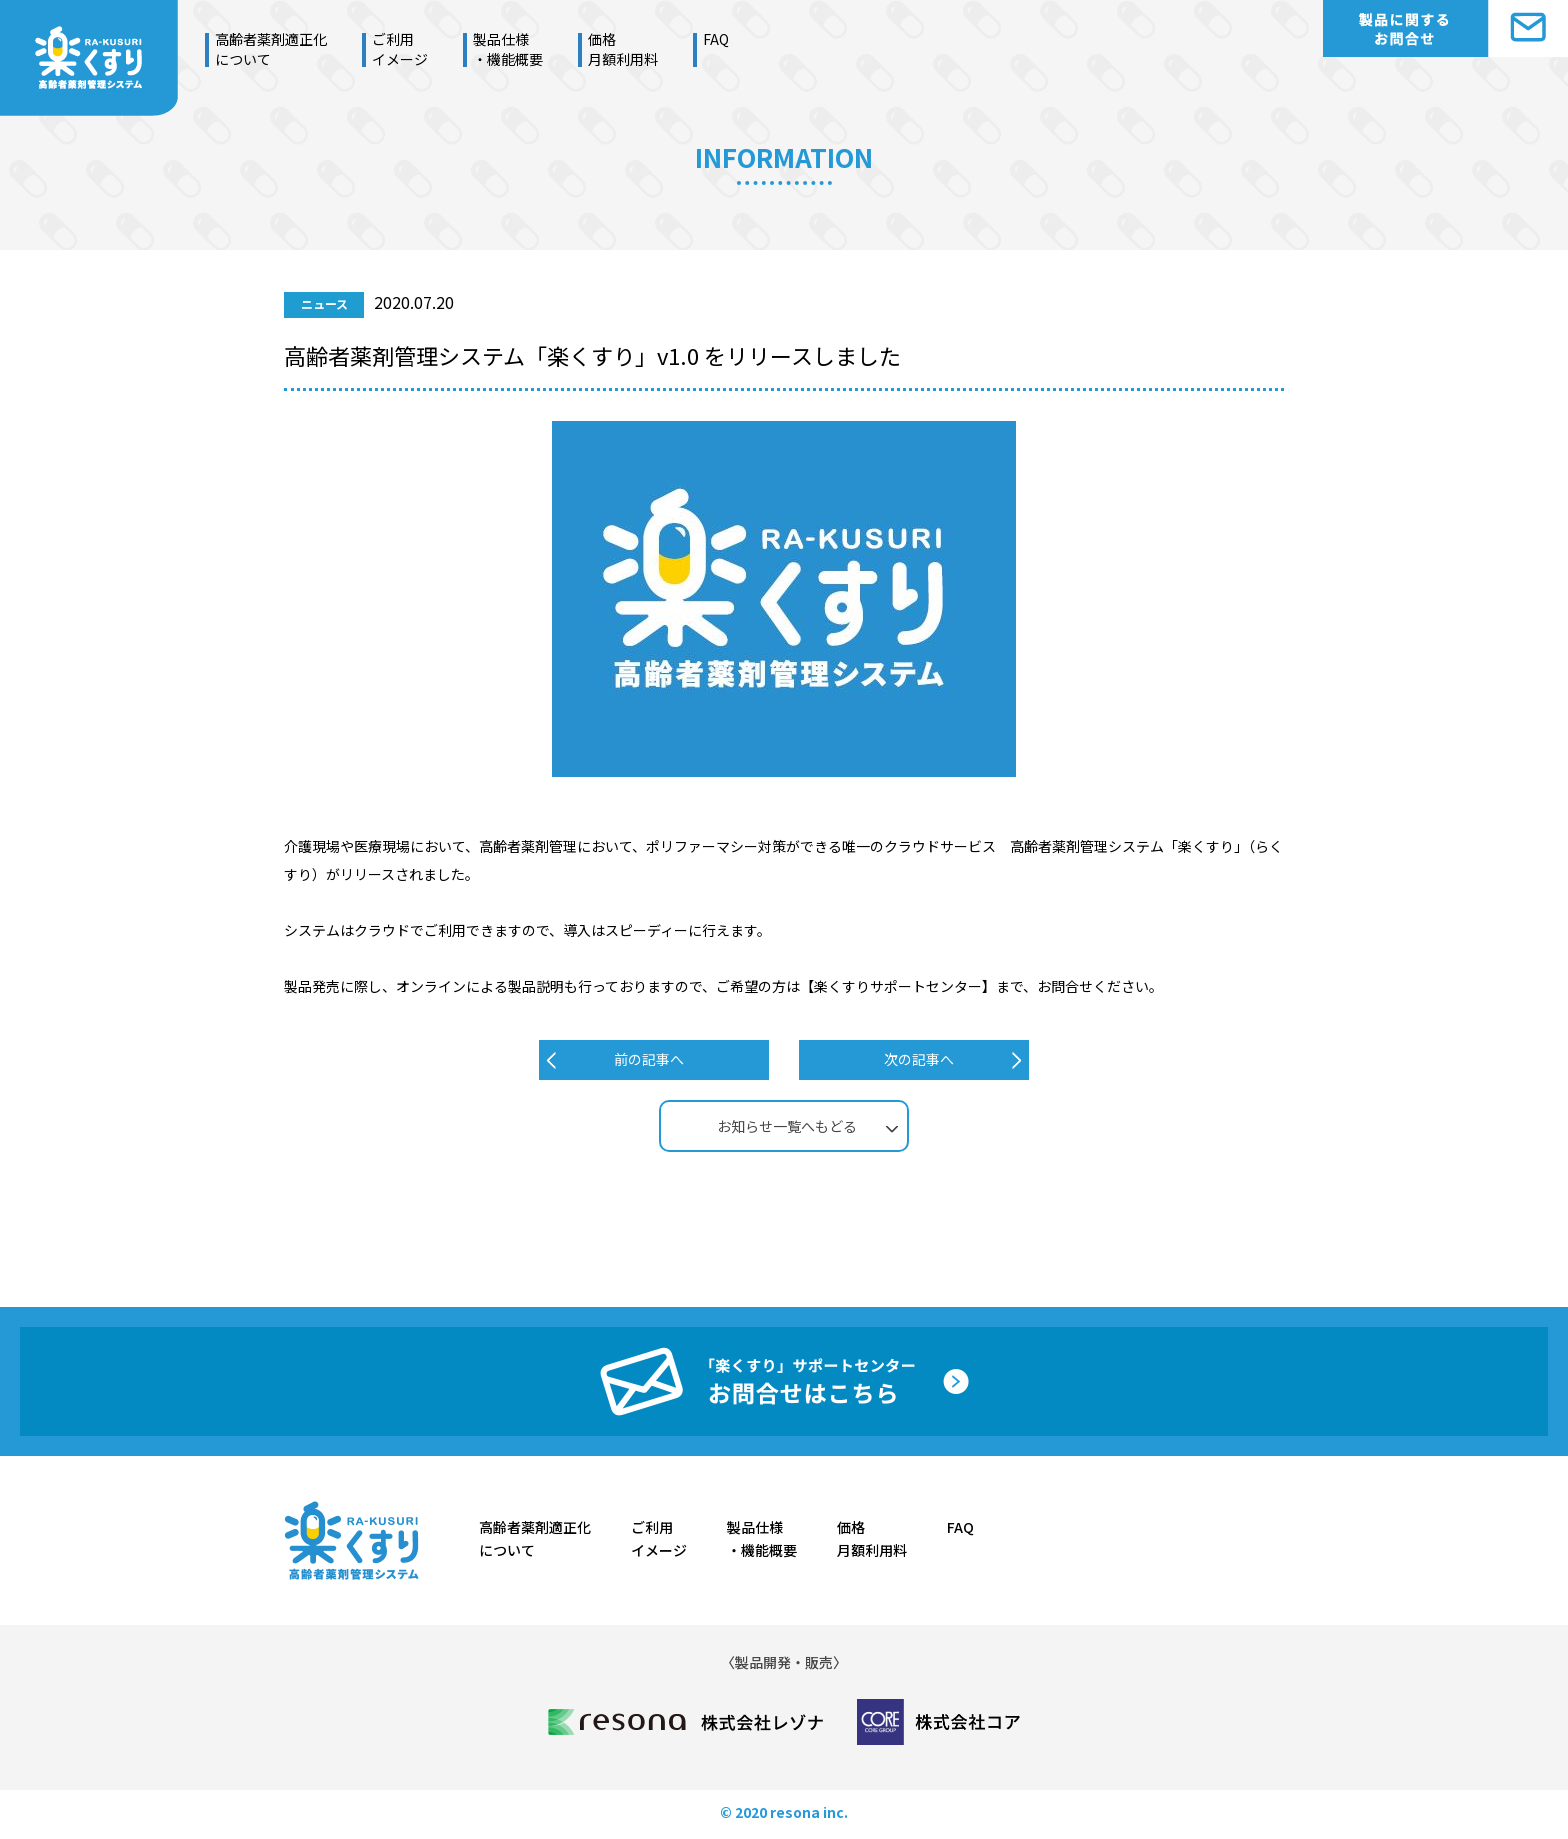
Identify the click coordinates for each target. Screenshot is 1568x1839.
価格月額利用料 (623, 49)
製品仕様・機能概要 (508, 49)
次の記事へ (919, 1059)
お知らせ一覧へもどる (787, 1126)
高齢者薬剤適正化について (271, 49)
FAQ (716, 39)
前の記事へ (649, 1059)
